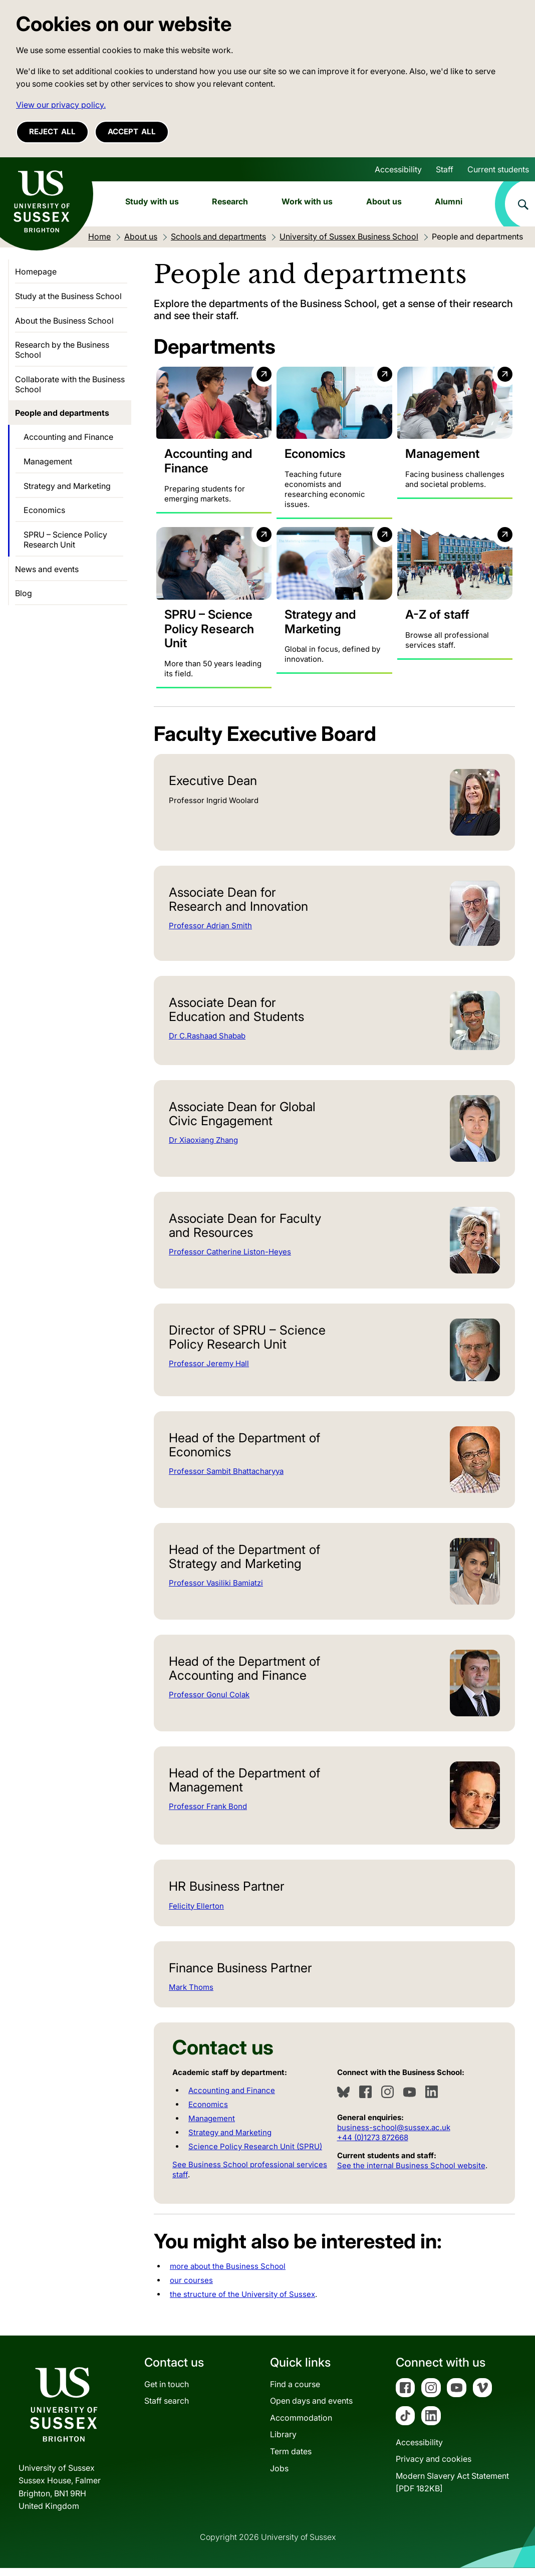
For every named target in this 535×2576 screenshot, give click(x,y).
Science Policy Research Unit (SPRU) (255, 2155)
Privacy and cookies (433, 2467)
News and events (47, 569)
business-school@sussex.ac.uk (393, 2136)
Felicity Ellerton (196, 1914)
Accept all (132, 131)
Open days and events (311, 2409)
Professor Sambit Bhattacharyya (226, 1479)
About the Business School (64, 321)
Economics (208, 2113)
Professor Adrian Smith (210, 934)
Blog (23, 593)
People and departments (62, 413)
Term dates (291, 2460)
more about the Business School (228, 2274)
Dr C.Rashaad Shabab (207, 1044)
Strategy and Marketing (230, 2141)
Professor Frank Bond (208, 1815)
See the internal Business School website (411, 2174)
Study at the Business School (68, 296)
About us (384, 201)
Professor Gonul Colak (209, 1703)
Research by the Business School (62, 350)
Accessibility (398, 169)
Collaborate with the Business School (70, 384)
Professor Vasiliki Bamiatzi (216, 1591)
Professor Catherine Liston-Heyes (230, 1260)
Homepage (36, 272)
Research (230, 201)
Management (211, 2127)
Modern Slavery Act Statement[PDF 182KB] (452, 2490)
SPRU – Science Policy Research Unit (65, 540)
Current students (498, 169)
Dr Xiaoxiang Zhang (203, 1148)
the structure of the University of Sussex (242, 2302)
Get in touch (166, 2393)
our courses (191, 2288)
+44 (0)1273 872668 (372, 2146)
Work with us (307, 201)
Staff (444, 169)
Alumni (448, 201)
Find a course (295, 2393)
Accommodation (301, 2426)
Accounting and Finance (231, 2099)
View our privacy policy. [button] (61, 105)
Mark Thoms (191, 1995)
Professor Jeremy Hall (209, 1372)
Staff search (166, 2409)
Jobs (279, 2477)
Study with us (152, 201)
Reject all (52, 131)
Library (283, 2443)
